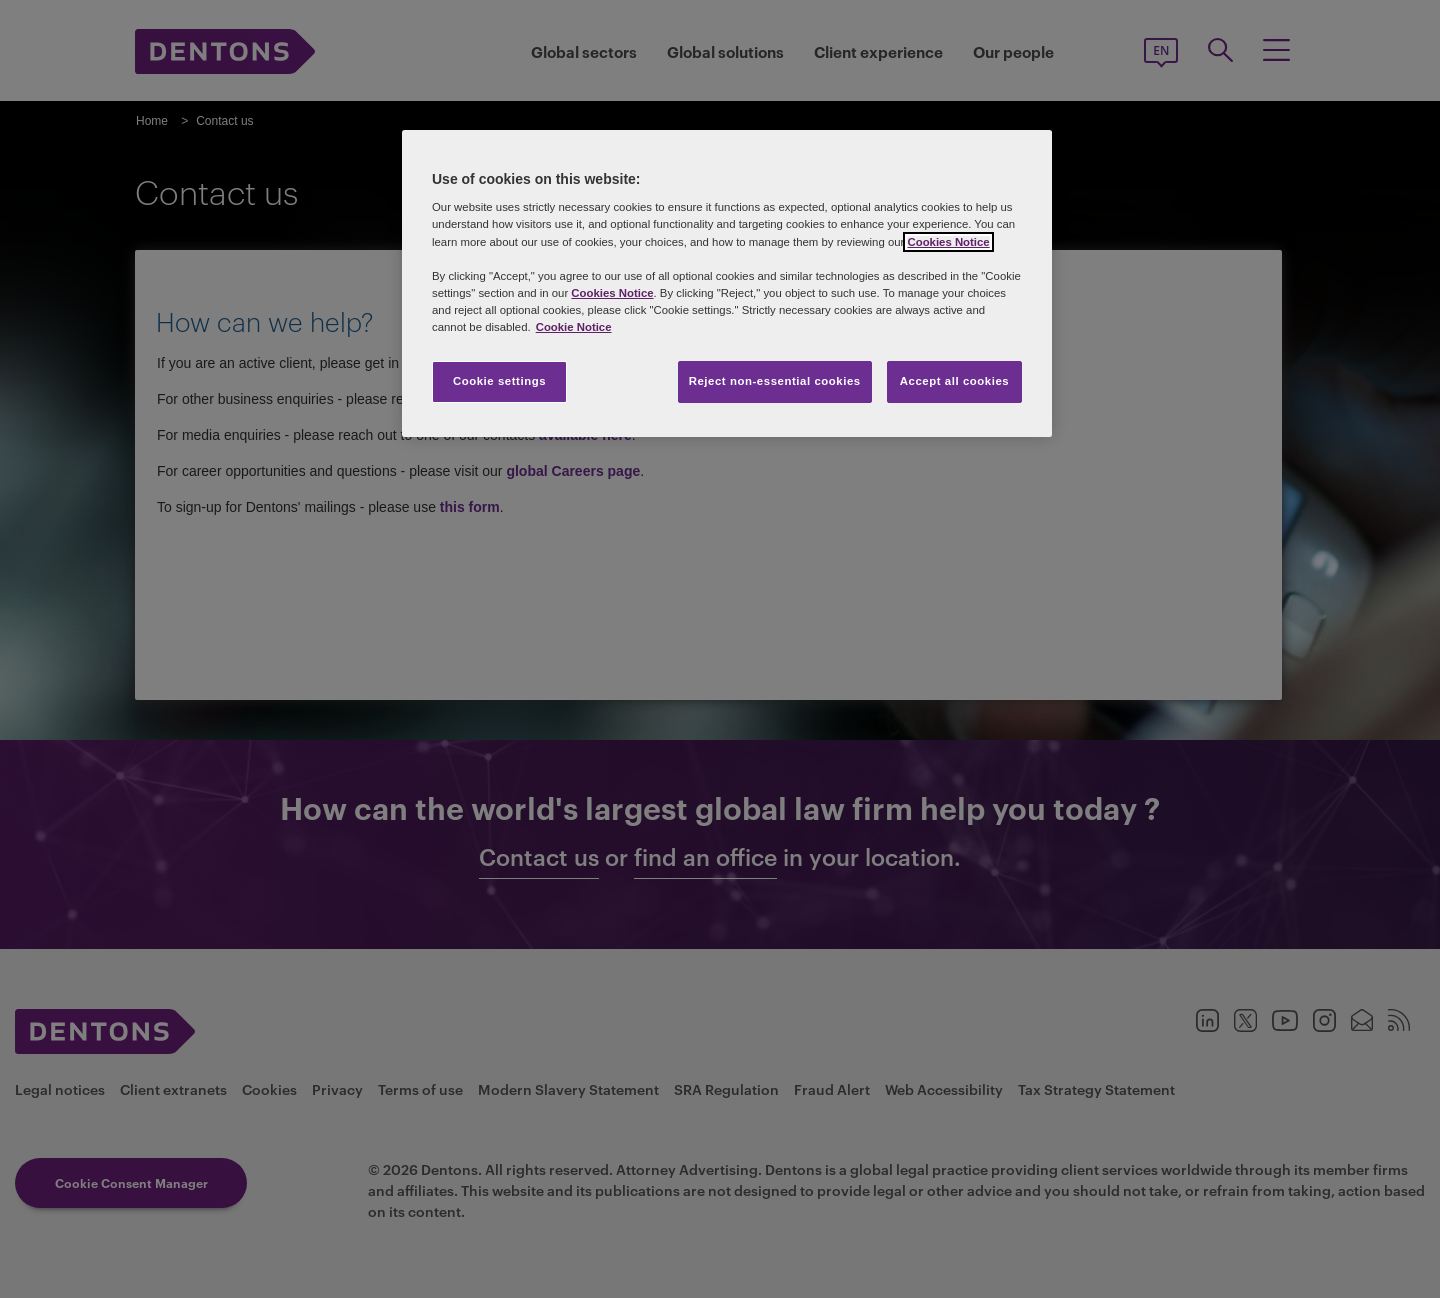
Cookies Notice (948, 242)
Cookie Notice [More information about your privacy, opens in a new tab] (574, 327)
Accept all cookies (955, 381)
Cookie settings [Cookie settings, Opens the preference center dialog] (499, 381)
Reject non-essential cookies (775, 381)
